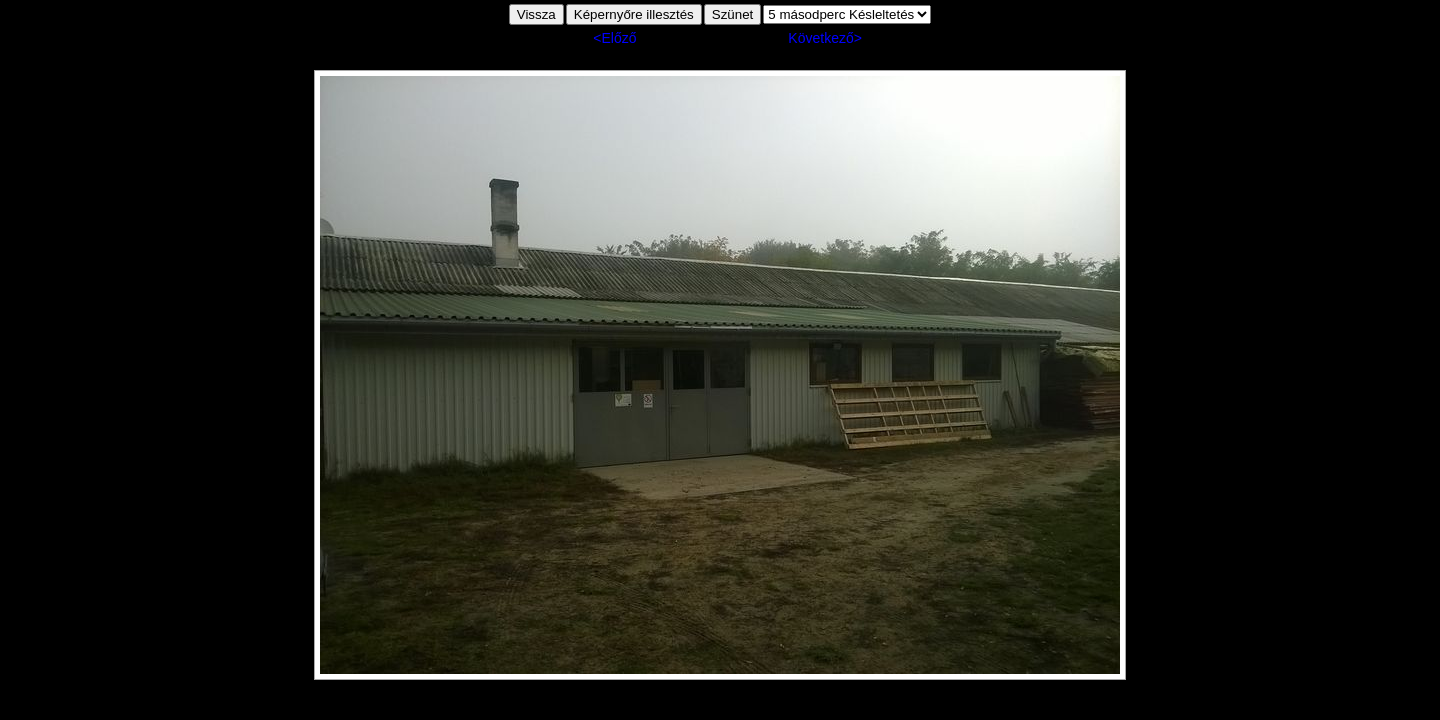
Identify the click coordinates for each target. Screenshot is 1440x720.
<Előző (614, 38)
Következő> (825, 38)
